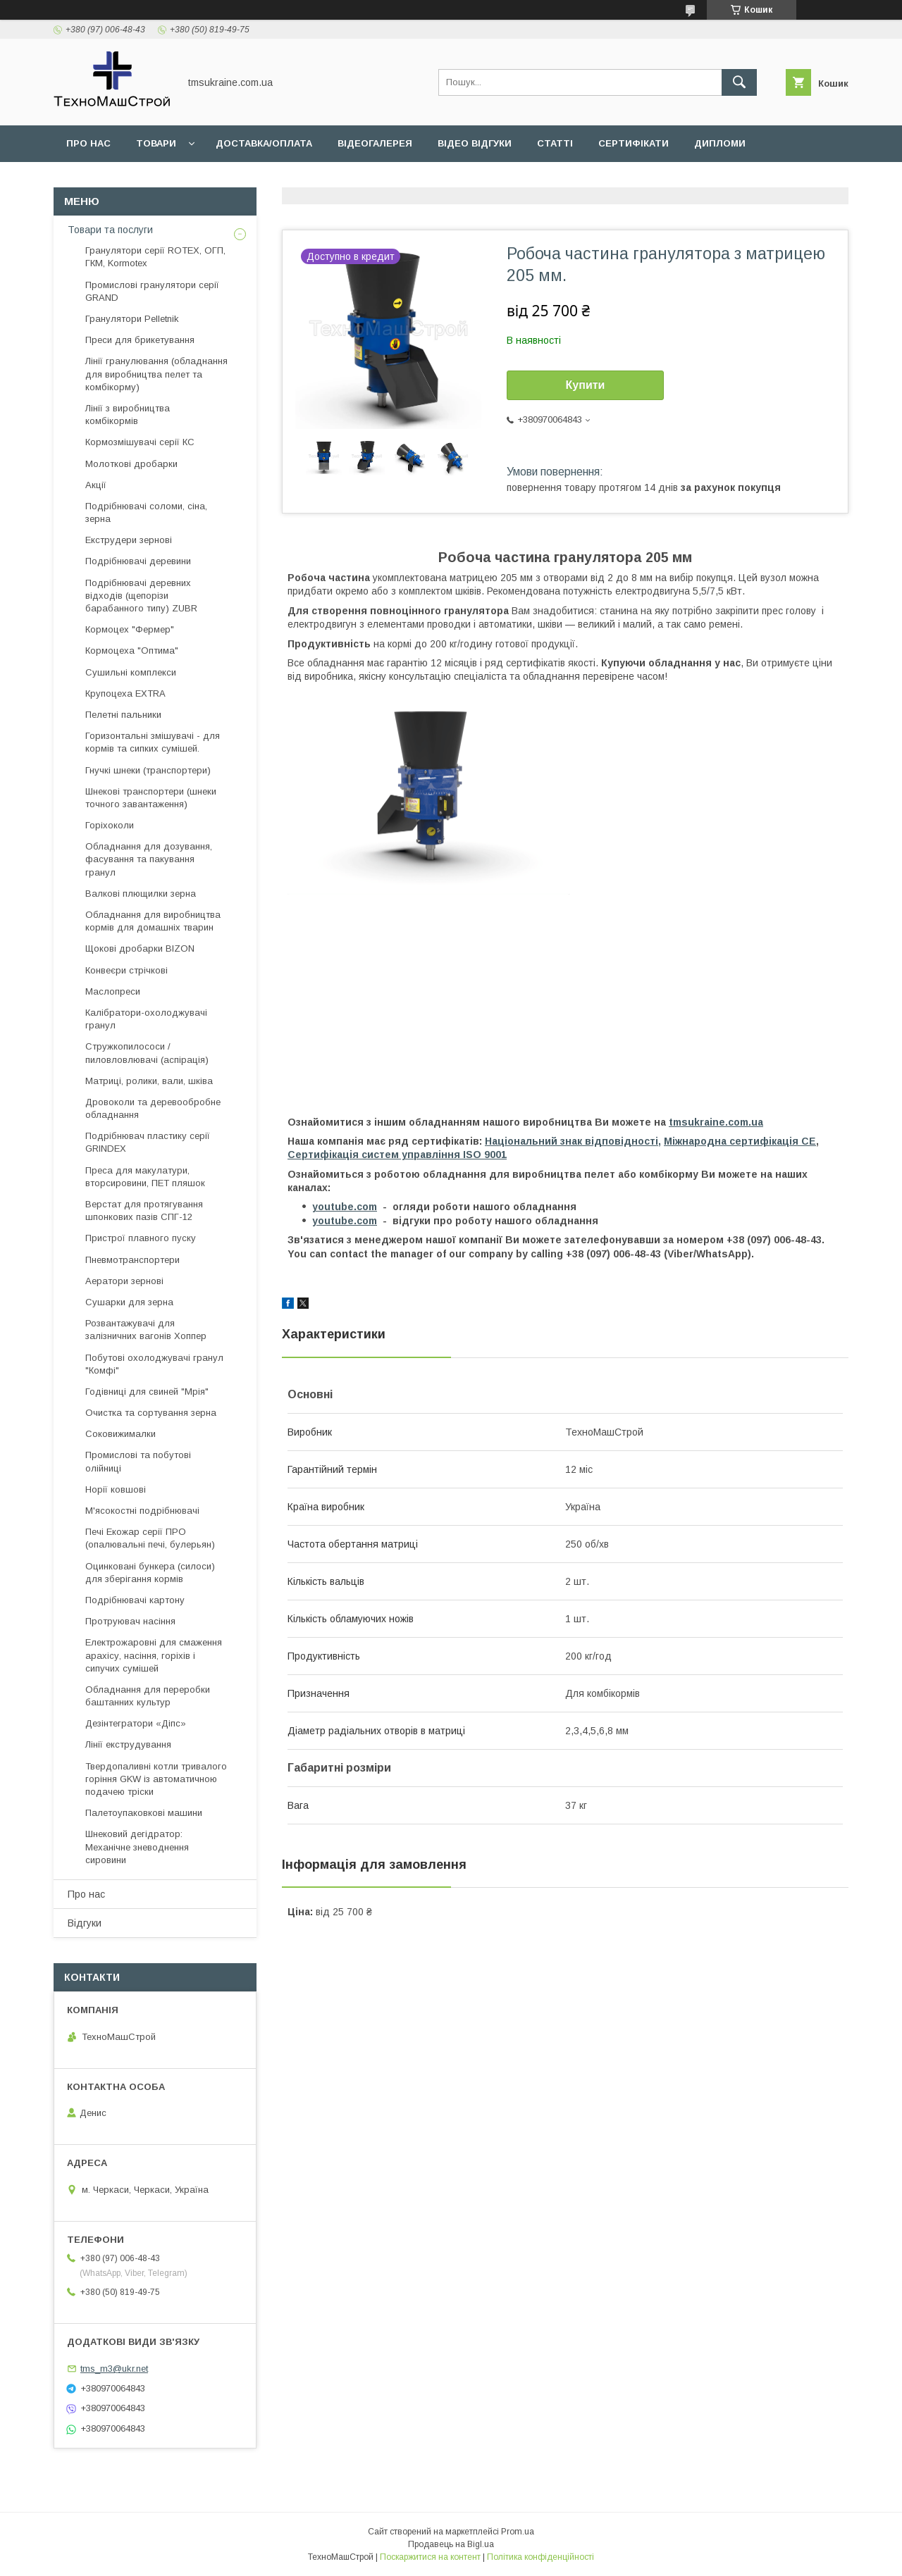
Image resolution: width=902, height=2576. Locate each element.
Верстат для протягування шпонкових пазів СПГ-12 (144, 1210)
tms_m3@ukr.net (114, 2368)
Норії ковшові (115, 1489)
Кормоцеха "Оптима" (131, 650)
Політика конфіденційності (540, 2557)
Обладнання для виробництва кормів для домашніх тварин (153, 921)
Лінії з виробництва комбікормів (127, 414)
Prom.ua (517, 2532)
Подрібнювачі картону (135, 1600)
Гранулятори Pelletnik (132, 318)
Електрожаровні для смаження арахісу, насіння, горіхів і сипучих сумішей (153, 1655)
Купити (585, 385)
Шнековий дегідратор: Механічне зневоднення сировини (137, 1847)
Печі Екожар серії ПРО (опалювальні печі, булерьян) (150, 1538)
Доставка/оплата (264, 143)
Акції (95, 485)
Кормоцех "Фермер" (129, 629)
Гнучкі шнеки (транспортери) (148, 770)
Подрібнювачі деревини (138, 561)
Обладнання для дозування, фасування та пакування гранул (148, 859)
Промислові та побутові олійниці (138, 1461)
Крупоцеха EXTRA (125, 693)
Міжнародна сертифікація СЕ (740, 1141)
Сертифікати (633, 143)
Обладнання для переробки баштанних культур (147, 1695)
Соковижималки (120, 1434)
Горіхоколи (109, 825)
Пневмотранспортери (132, 1260)
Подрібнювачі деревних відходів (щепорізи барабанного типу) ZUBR (141, 596)
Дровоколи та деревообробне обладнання (153, 1108)
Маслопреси (112, 991)
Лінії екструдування (128, 1744)
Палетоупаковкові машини (143, 1812)
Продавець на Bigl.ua (451, 2544)
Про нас (88, 143)
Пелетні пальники (123, 714)
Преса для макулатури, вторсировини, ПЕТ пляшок (145, 1176)
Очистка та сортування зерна (150, 1412)
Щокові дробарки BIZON (139, 948)
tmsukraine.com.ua (716, 1122)
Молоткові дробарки (131, 464)
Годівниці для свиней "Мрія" (147, 1391)
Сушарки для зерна (129, 1302)
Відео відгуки (475, 143)
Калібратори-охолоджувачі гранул (146, 1019)
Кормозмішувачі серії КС (139, 442)
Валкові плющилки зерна (140, 893)
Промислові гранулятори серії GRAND (152, 291)
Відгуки (84, 1923)
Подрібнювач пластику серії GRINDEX (147, 1142)
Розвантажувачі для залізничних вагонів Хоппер (145, 1329)
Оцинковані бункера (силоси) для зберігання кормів (150, 1572)
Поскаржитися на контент (430, 2557)
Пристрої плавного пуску (140, 1238)
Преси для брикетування (139, 340)
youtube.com (344, 1206)
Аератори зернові (124, 1281)
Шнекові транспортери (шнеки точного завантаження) (150, 797)
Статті (555, 143)
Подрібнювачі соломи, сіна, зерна (146, 512)
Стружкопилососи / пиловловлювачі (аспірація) (147, 1052)
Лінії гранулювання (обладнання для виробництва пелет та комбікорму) (156, 374)
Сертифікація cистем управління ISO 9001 (397, 1154)
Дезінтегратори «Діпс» (135, 1723)
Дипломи (720, 143)
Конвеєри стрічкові (126, 970)
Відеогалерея (375, 143)
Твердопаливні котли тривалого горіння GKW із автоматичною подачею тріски (156, 1779)
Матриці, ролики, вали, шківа (149, 1081)
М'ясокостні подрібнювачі (142, 1510)
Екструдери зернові (128, 540)
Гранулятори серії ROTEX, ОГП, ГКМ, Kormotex (155, 256)
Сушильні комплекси (130, 672)
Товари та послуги (110, 229)
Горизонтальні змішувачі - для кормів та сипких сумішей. (152, 742)
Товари (156, 143)
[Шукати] (739, 82)
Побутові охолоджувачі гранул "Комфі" (154, 1364)
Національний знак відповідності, (573, 1141)
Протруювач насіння (130, 1621)
